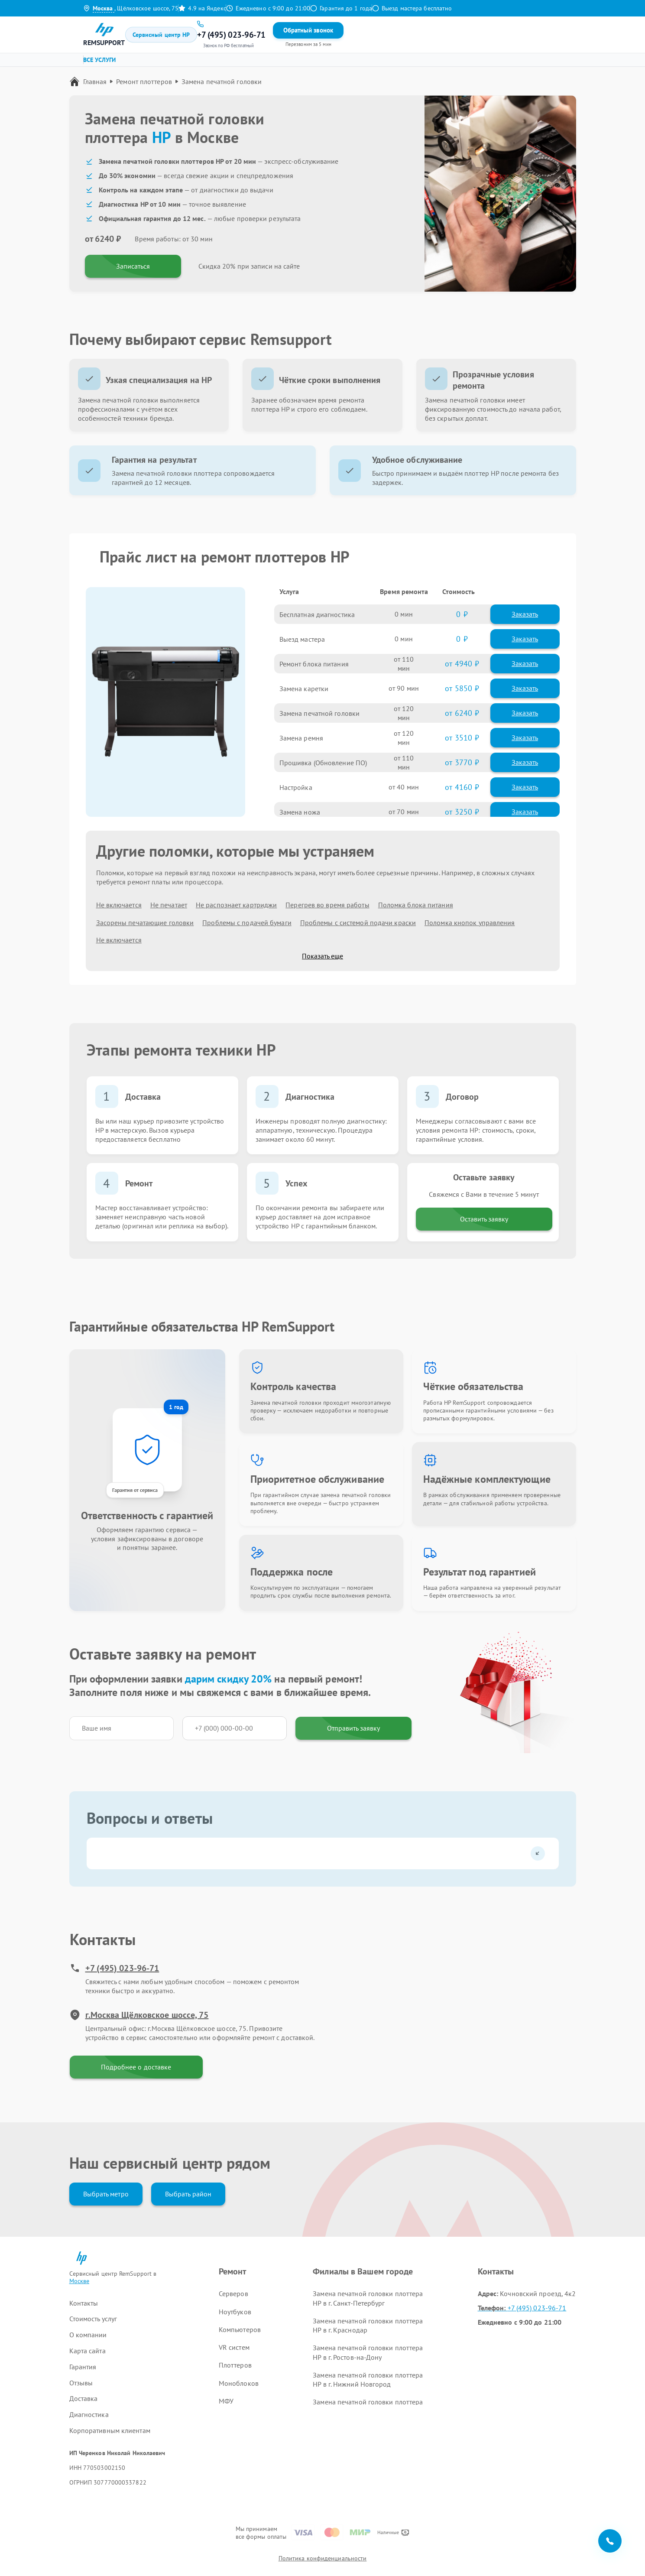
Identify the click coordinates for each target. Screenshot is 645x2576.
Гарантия (289, 34)
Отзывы (313, 34)
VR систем (234, 2347)
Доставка (83, 2398)
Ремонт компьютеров (255, 63)
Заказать (525, 614)
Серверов (233, 2293)
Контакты (338, 34)
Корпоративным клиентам (109, 2430)
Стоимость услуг (93, 2318)
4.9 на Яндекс (202, 8)
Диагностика (89, 2414)
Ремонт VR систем (326, 63)
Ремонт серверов (116, 63)
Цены (269, 34)
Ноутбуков (235, 2311)
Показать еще (322, 956)
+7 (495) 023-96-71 (114, 1968)
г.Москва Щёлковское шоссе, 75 (139, 2015)
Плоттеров (235, 2365)
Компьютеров (240, 2329)
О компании (88, 2334)
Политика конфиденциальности (323, 2558)
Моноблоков (239, 2383)
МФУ (226, 2401)
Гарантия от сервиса (135, 1490)
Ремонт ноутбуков (182, 63)
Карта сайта (87, 2350)
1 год (176, 1407)
